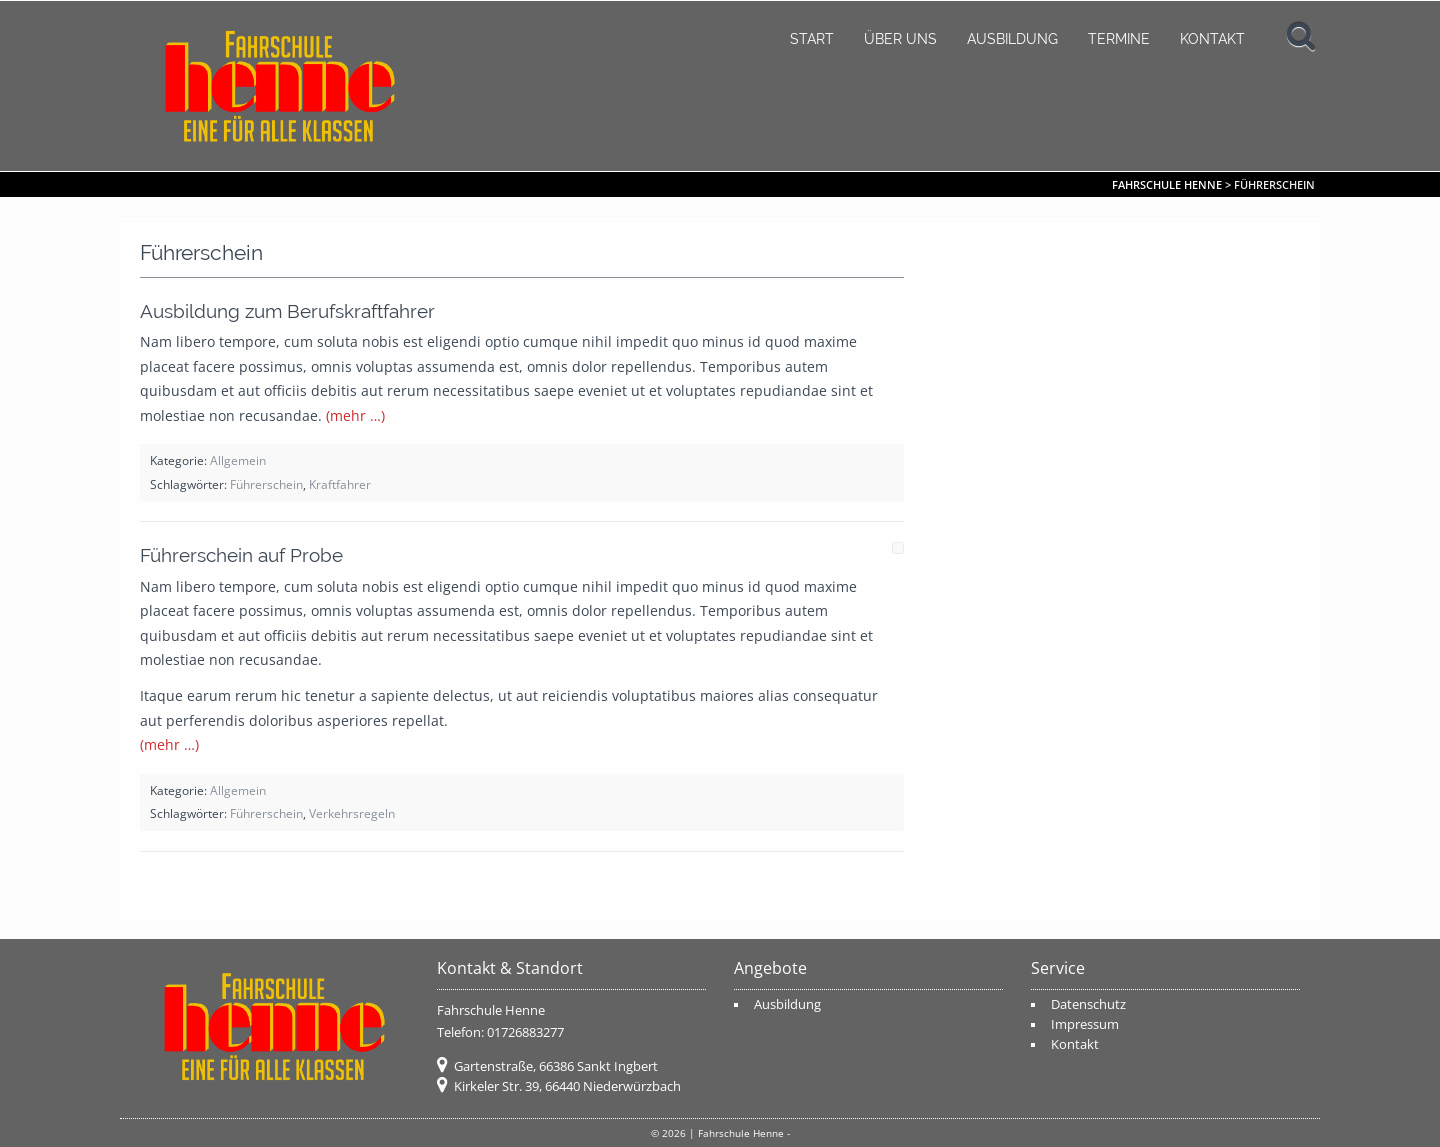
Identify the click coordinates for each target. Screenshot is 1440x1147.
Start (812, 39)
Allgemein (238, 460)
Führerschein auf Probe (241, 555)
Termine (1119, 39)
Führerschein (266, 484)
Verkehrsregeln (352, 813)
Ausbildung (1012, 39)
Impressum (1085, 1024)
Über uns (900, 39)
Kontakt (1212, 39)
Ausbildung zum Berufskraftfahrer (287, 311)
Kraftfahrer (340, 484)
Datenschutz (1088, 1004)
